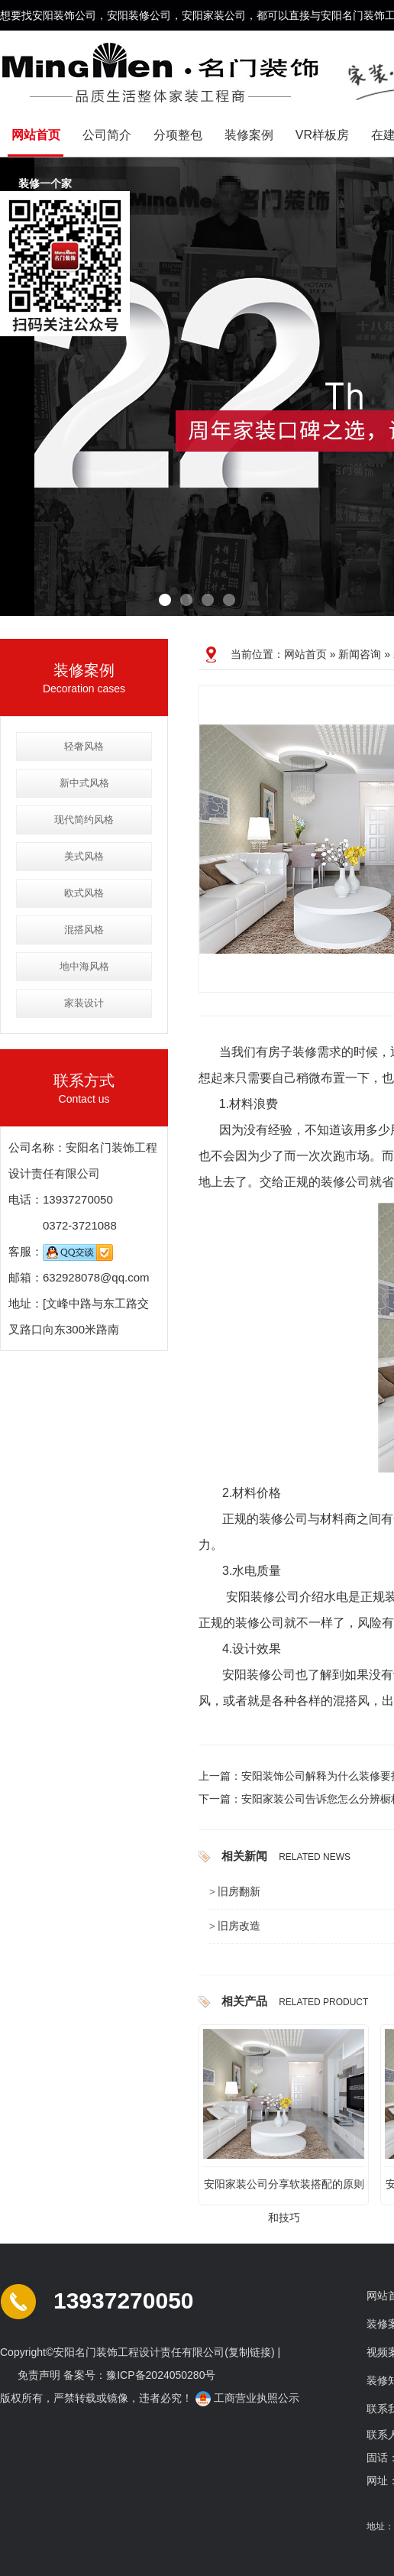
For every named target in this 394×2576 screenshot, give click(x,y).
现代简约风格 (84, 819)
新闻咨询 (359, 654)
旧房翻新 (239, 1891)
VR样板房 (322, 134)
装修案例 (248, 134)
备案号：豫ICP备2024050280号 (139, 2375)
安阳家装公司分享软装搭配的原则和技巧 (284, 2189)
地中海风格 (84, 966)
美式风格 (84, 856)
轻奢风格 (84, 746)
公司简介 (106, 134)
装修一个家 (46, 184)
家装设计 (84, 1003)
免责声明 (39, 2375)
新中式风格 (84, 783)
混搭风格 (84, 929)
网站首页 (35, 134)
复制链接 (249, 2352)
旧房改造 (239, 1926)
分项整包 (177, 134)
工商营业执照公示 (248, 2398)
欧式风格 (84, 893)
